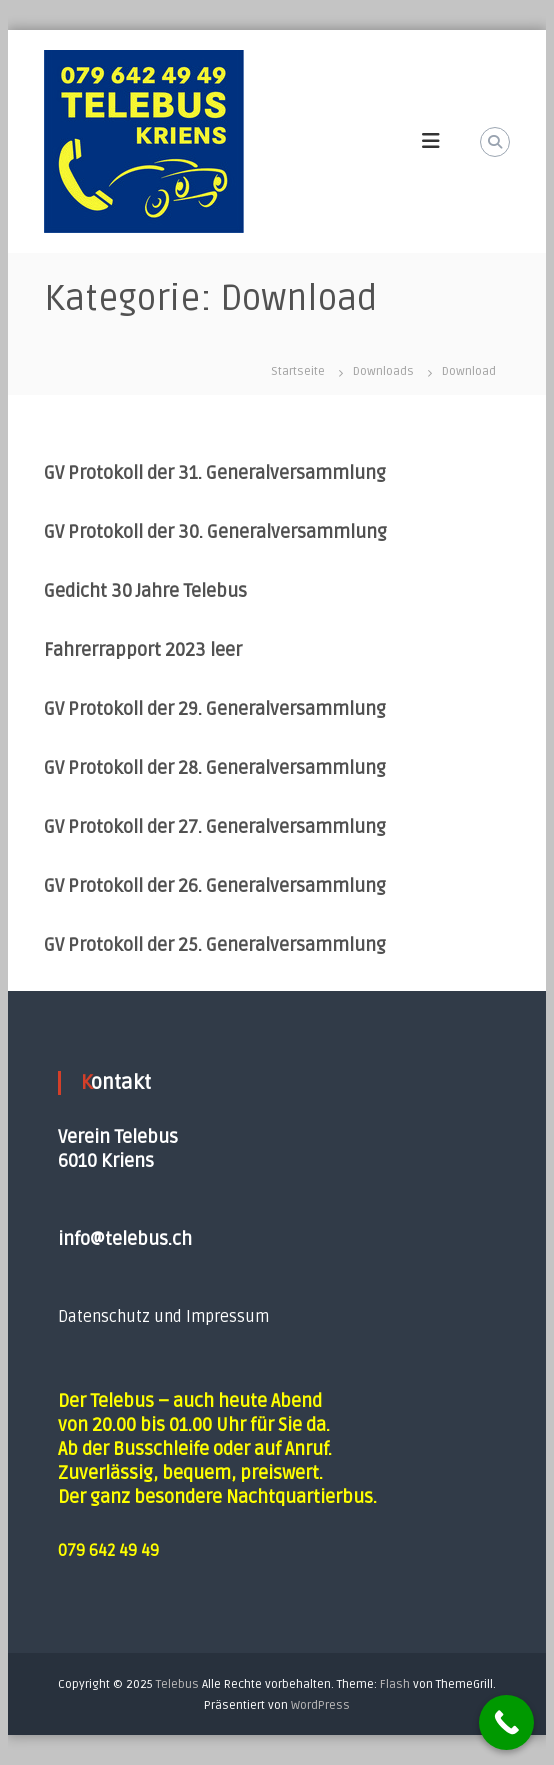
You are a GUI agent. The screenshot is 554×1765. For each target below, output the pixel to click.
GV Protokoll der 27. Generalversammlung (215, 827)
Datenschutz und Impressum (163, 1317)
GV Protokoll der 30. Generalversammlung (215, 532)
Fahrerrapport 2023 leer (143, 650)
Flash (395, 1684)
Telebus (177, 1684)
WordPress (320, 1705)
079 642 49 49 (108, 1551)
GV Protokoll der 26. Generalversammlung (215, 886)
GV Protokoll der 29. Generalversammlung (215, 709)
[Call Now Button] (506, 1722)
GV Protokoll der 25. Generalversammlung (215, 945)
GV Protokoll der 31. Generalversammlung (215, 473)
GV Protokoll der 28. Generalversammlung (215, 768)
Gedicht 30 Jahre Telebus (145, 591)
